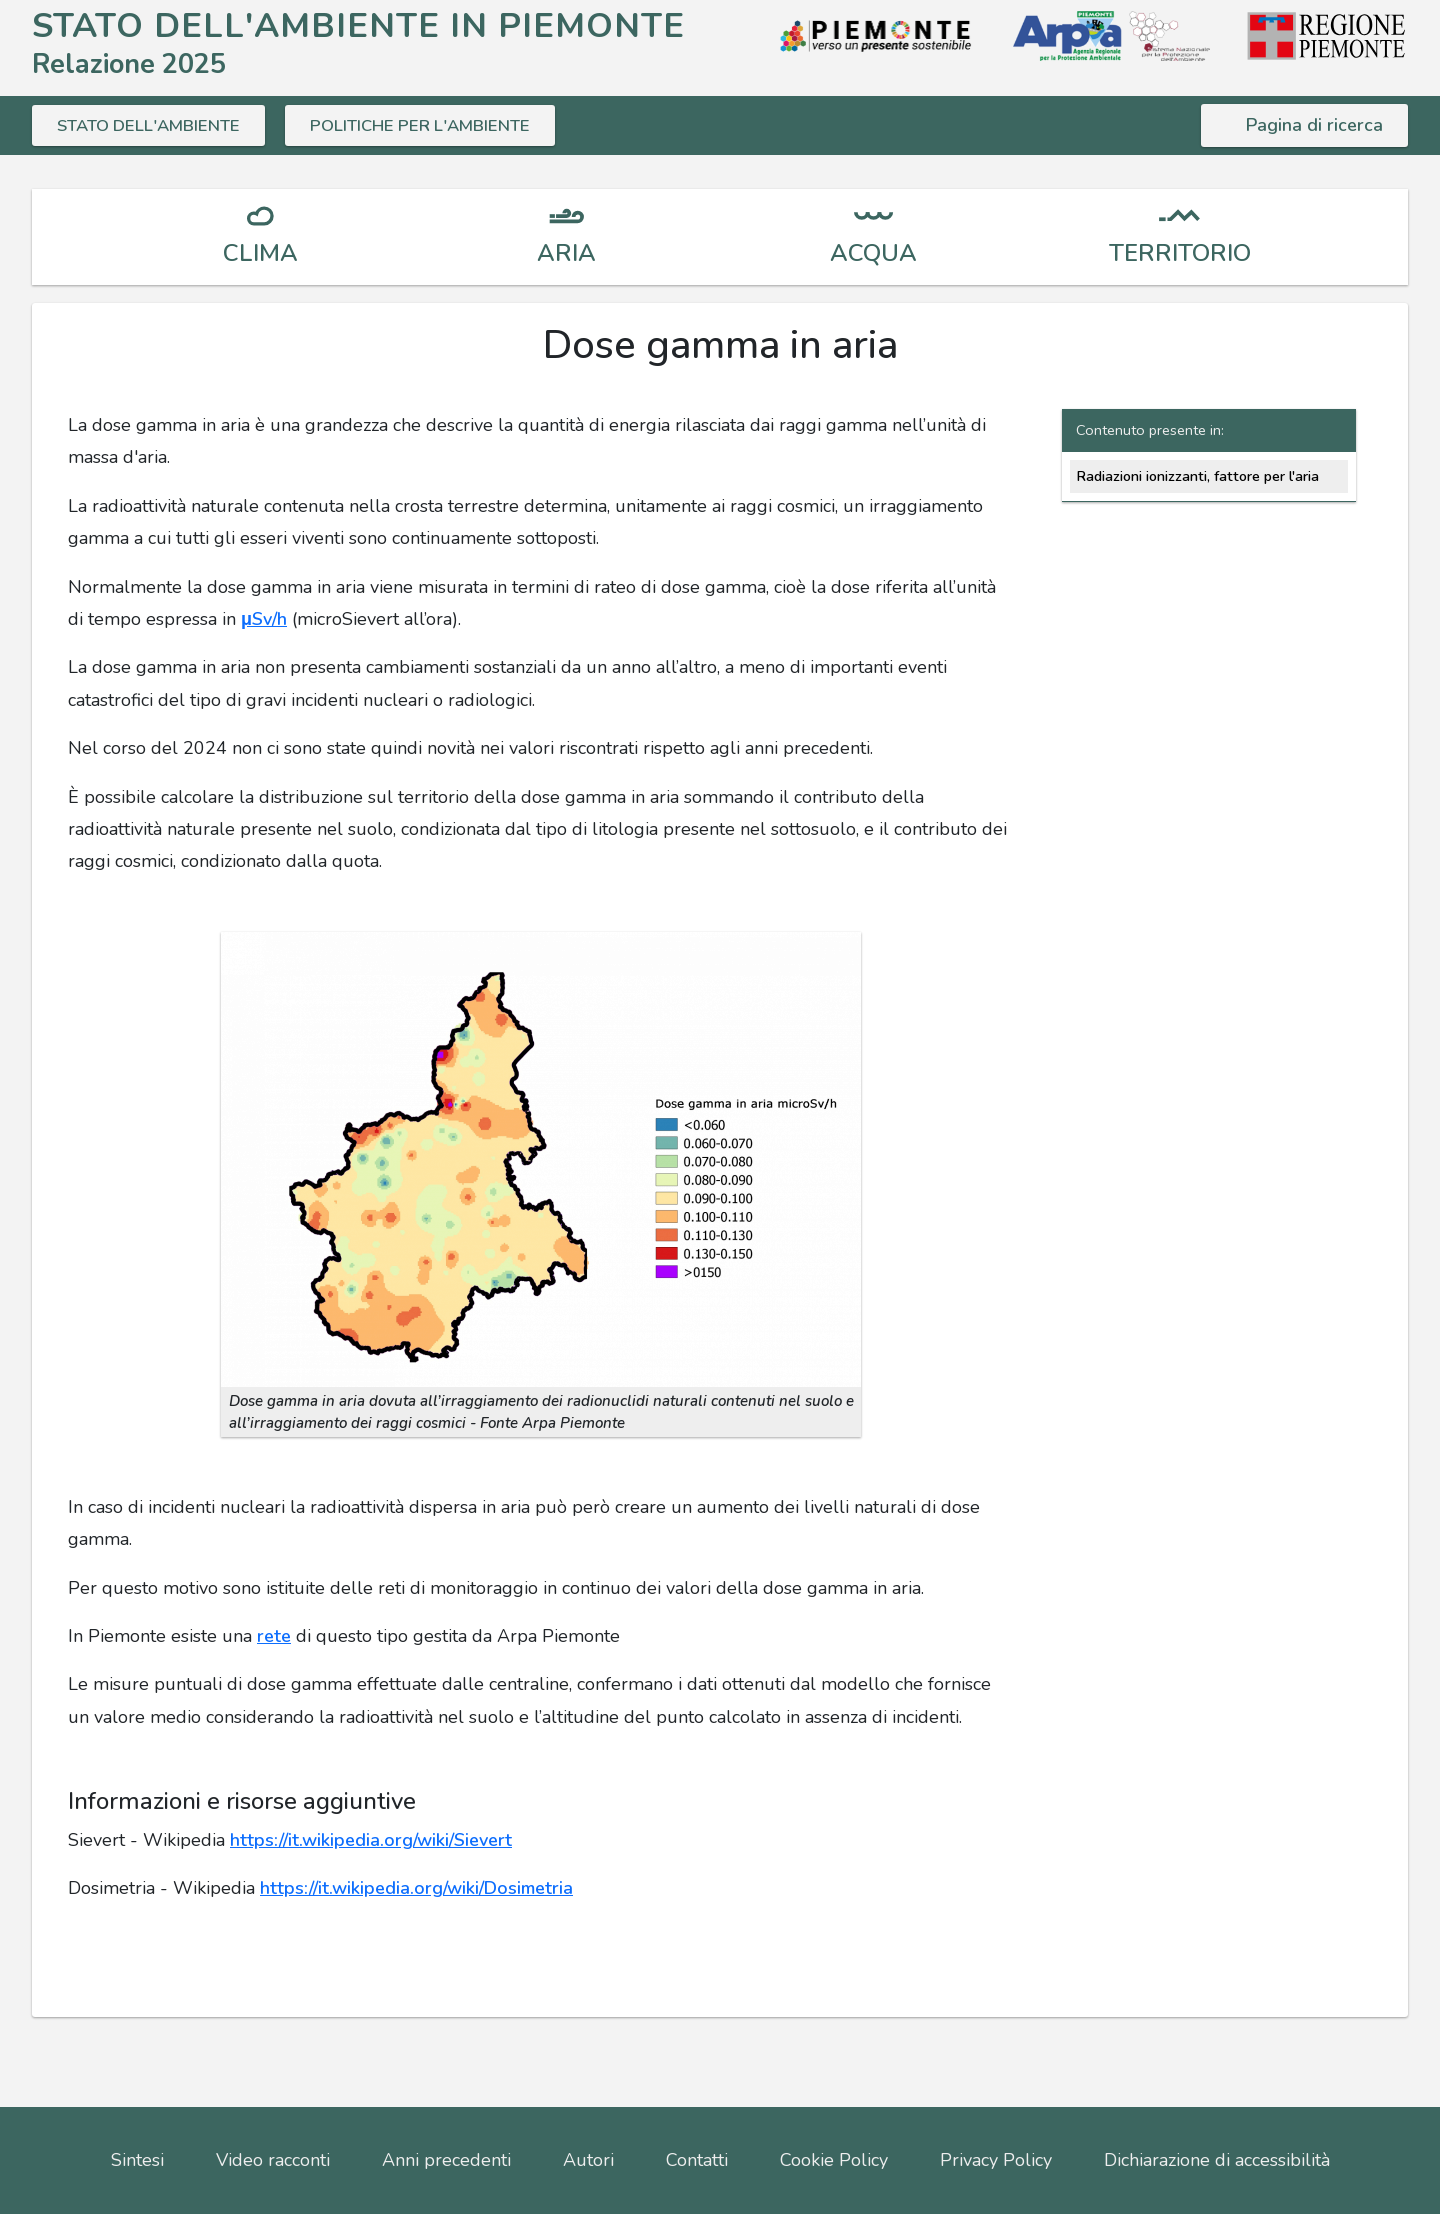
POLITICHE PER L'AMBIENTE (439, 125)
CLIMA (260, 253)
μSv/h (264, 619)
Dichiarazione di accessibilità (1217, 2160)
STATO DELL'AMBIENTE (155, 125)
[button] (541, 1158)
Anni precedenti (446, 2160)
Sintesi (137, 2160)
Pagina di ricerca (1314, 125)
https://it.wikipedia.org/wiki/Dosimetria (416, 1888)
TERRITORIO (1180, 253)
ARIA (566, 253)
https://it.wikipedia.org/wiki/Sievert (371, 1840)
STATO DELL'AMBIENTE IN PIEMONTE (358, 25)
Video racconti (273, 2160)
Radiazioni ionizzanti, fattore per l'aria (1197, 476)
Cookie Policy (834, 2160)
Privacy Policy (996, 2160)
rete (274, 1636)
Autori (588, 2160)
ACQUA (873, 253)
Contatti (697, 2160)
